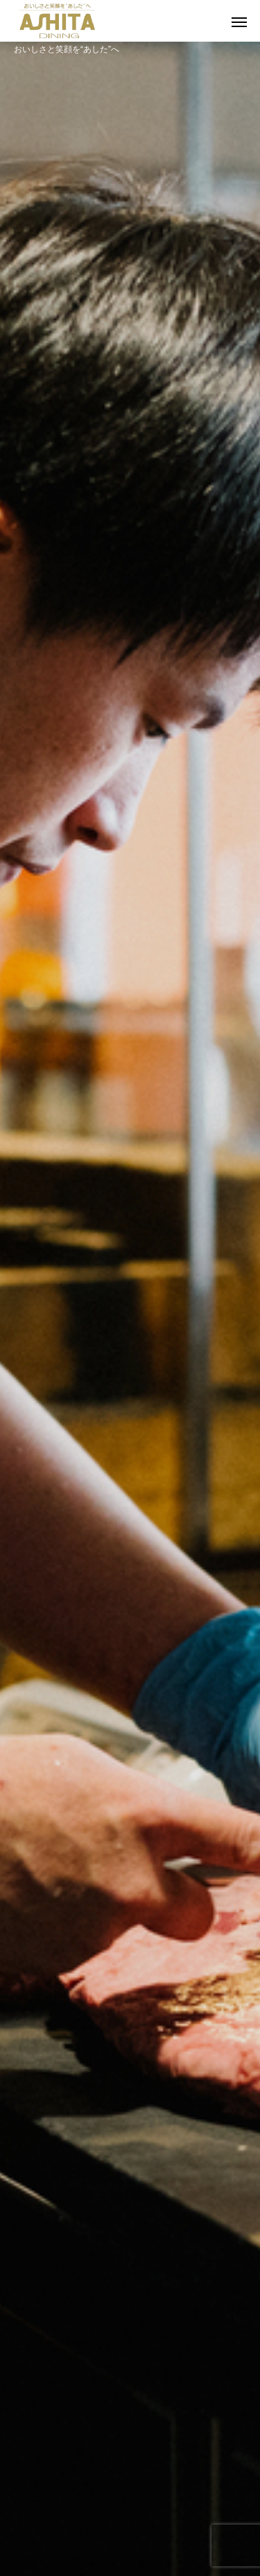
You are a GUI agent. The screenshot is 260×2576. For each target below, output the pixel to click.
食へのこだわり (130, 2414)
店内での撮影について (130, 2508)
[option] (130, 271)
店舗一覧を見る (130, 1769)
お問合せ (130, 2485)
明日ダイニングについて (130, 2390)
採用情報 (130, 2461)
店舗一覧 (130, 2437)
